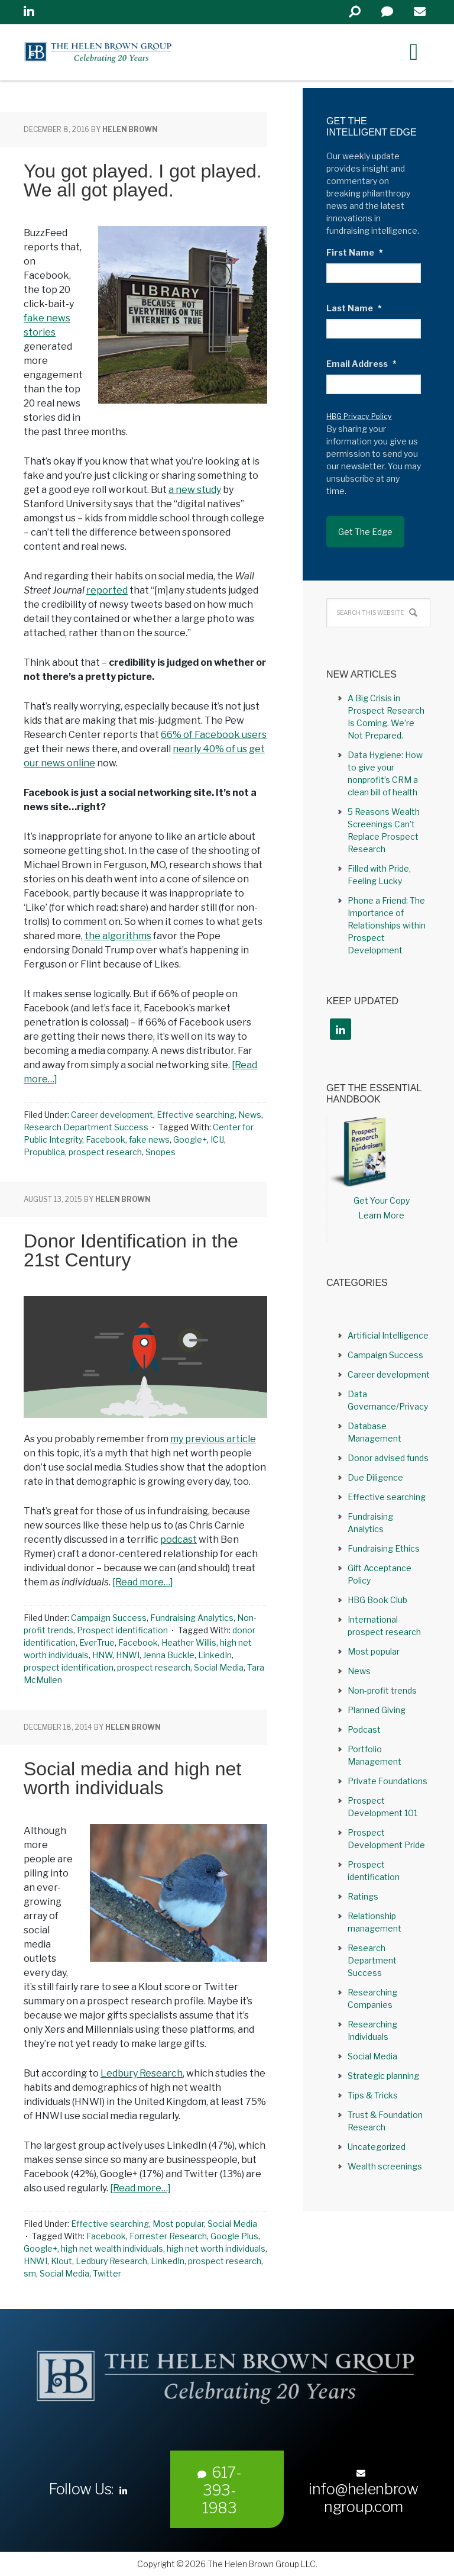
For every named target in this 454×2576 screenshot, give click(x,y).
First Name (354, 252)
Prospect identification (122, 1630)
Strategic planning (383, 2076)
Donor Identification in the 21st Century (131, 1250)
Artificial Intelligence (388, 1335)
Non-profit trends (382, 1690)
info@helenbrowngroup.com (364, 2492)
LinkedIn (215, 1655)
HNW (102, 1655)
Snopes (160, 1152)
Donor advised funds (388, 1458)
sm (30, 2273)
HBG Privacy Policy (359, 416)
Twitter (107, 2273)
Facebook (105, 1139)
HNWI (128, 1655)
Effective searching (196, 1115)
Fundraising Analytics (192, 1618)
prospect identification (69, 1667)
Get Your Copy (382, 1200)
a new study (194, 489)
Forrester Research (168, 2236)
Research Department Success (86, 1127)
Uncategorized (377, 2147)
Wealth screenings (385, 2166)
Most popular (178, 2224)
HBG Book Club (377, 1600)
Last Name (354, 308)
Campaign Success (109, 1618)
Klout (61, 2261)
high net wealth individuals (112, 2248)
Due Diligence (375, 1477)
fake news (149, 1139)
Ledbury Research (141, 2073)
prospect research (105, 1152)
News (249, 1115)
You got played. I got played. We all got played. (143, 180)
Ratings (363, 1896)
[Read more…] (142, 1582)
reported (107, 590)
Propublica (44, 1152)
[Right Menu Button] (413, 51)
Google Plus (234, 2236)
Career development (112, 1115)
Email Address (361, 364)
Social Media (219, 1667)
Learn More (381, 1215)
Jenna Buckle (168, 1655)
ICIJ (217, 1139)
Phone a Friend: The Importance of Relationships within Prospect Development (387, 925)
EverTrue (97, 1642)
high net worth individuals (216, 2248)
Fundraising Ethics (384, 1548)
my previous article (213, 1439)
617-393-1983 (219, 2490)
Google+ (190, 1139)
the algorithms (118, 936)
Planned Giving (377, 1710)
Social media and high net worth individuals (132, 1778)
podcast (178, 1539)
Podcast (364, 1729)
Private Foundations (387, 1781)
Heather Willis (188, 1642)
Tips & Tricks (373, 2095)
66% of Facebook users (214, 734)
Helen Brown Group (133, 52)
